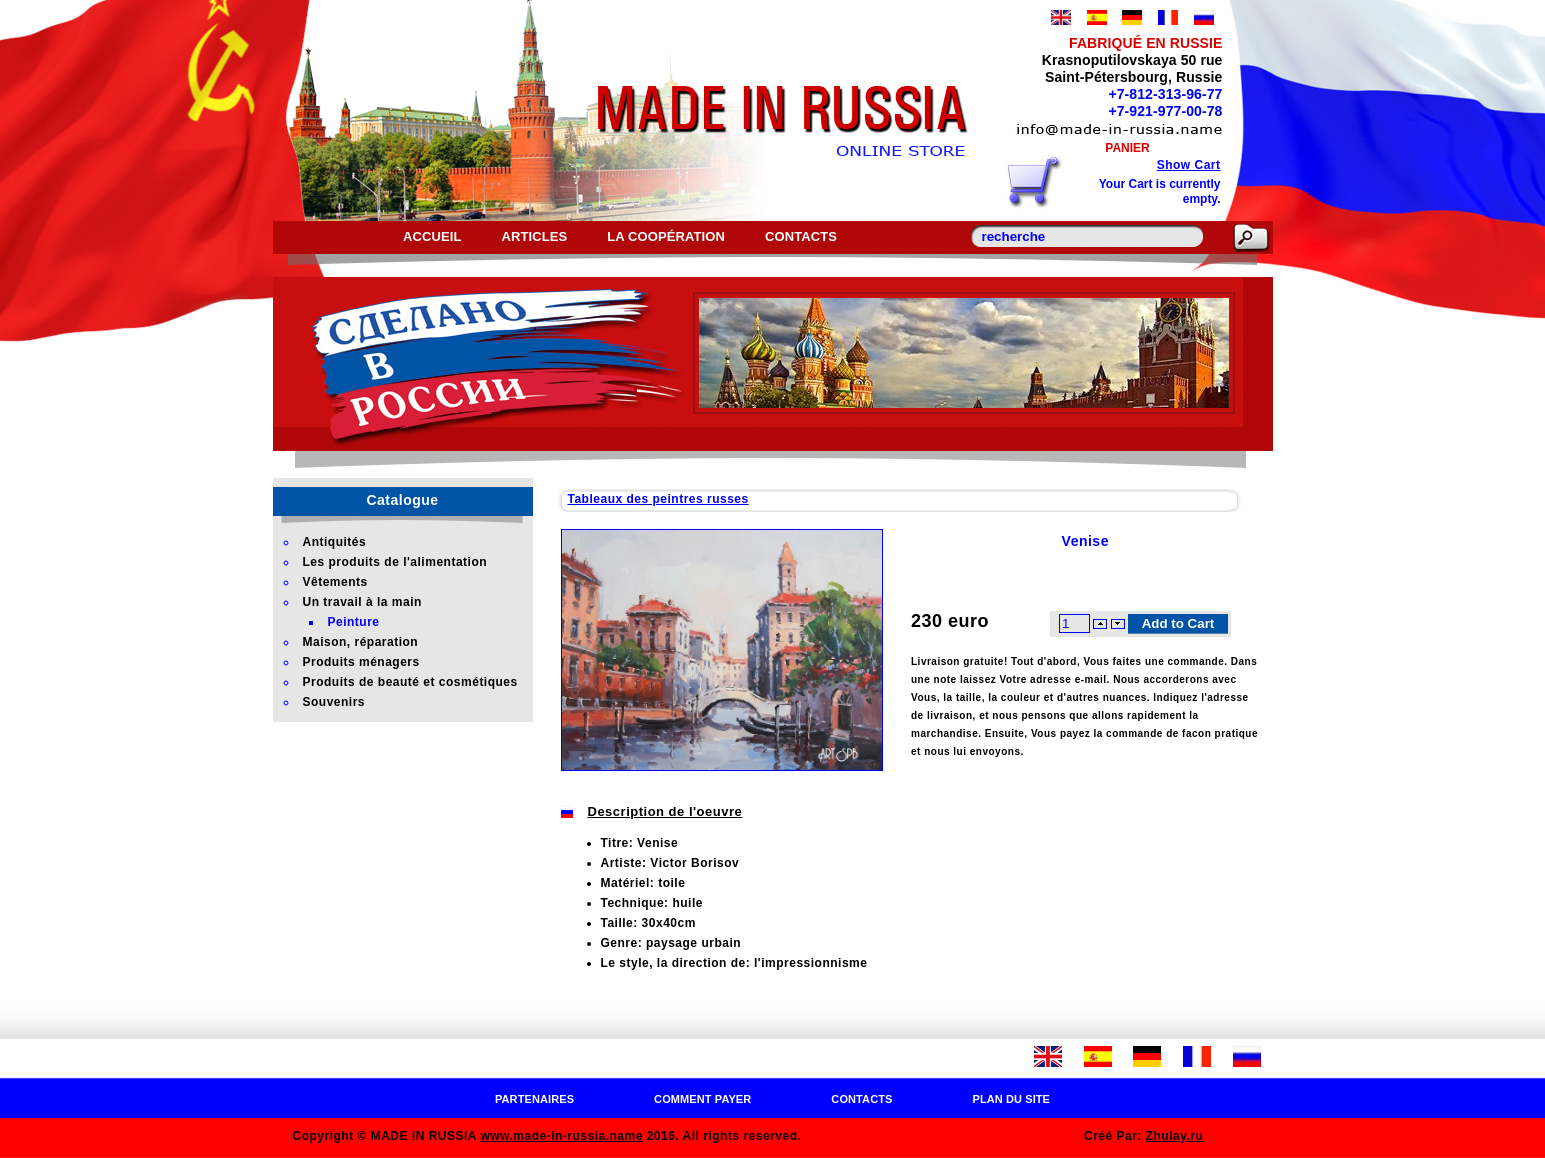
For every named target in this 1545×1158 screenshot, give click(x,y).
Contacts (801, 236)
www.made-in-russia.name (561, 1136)
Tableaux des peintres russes (658, 499)
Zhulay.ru (1175, 1136)
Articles (534, 236)
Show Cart (1189, 165)
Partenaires (534, 1099)
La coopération (666, 236)
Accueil (432, 236)
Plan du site (1011, 1099)
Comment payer (702, 1099)
